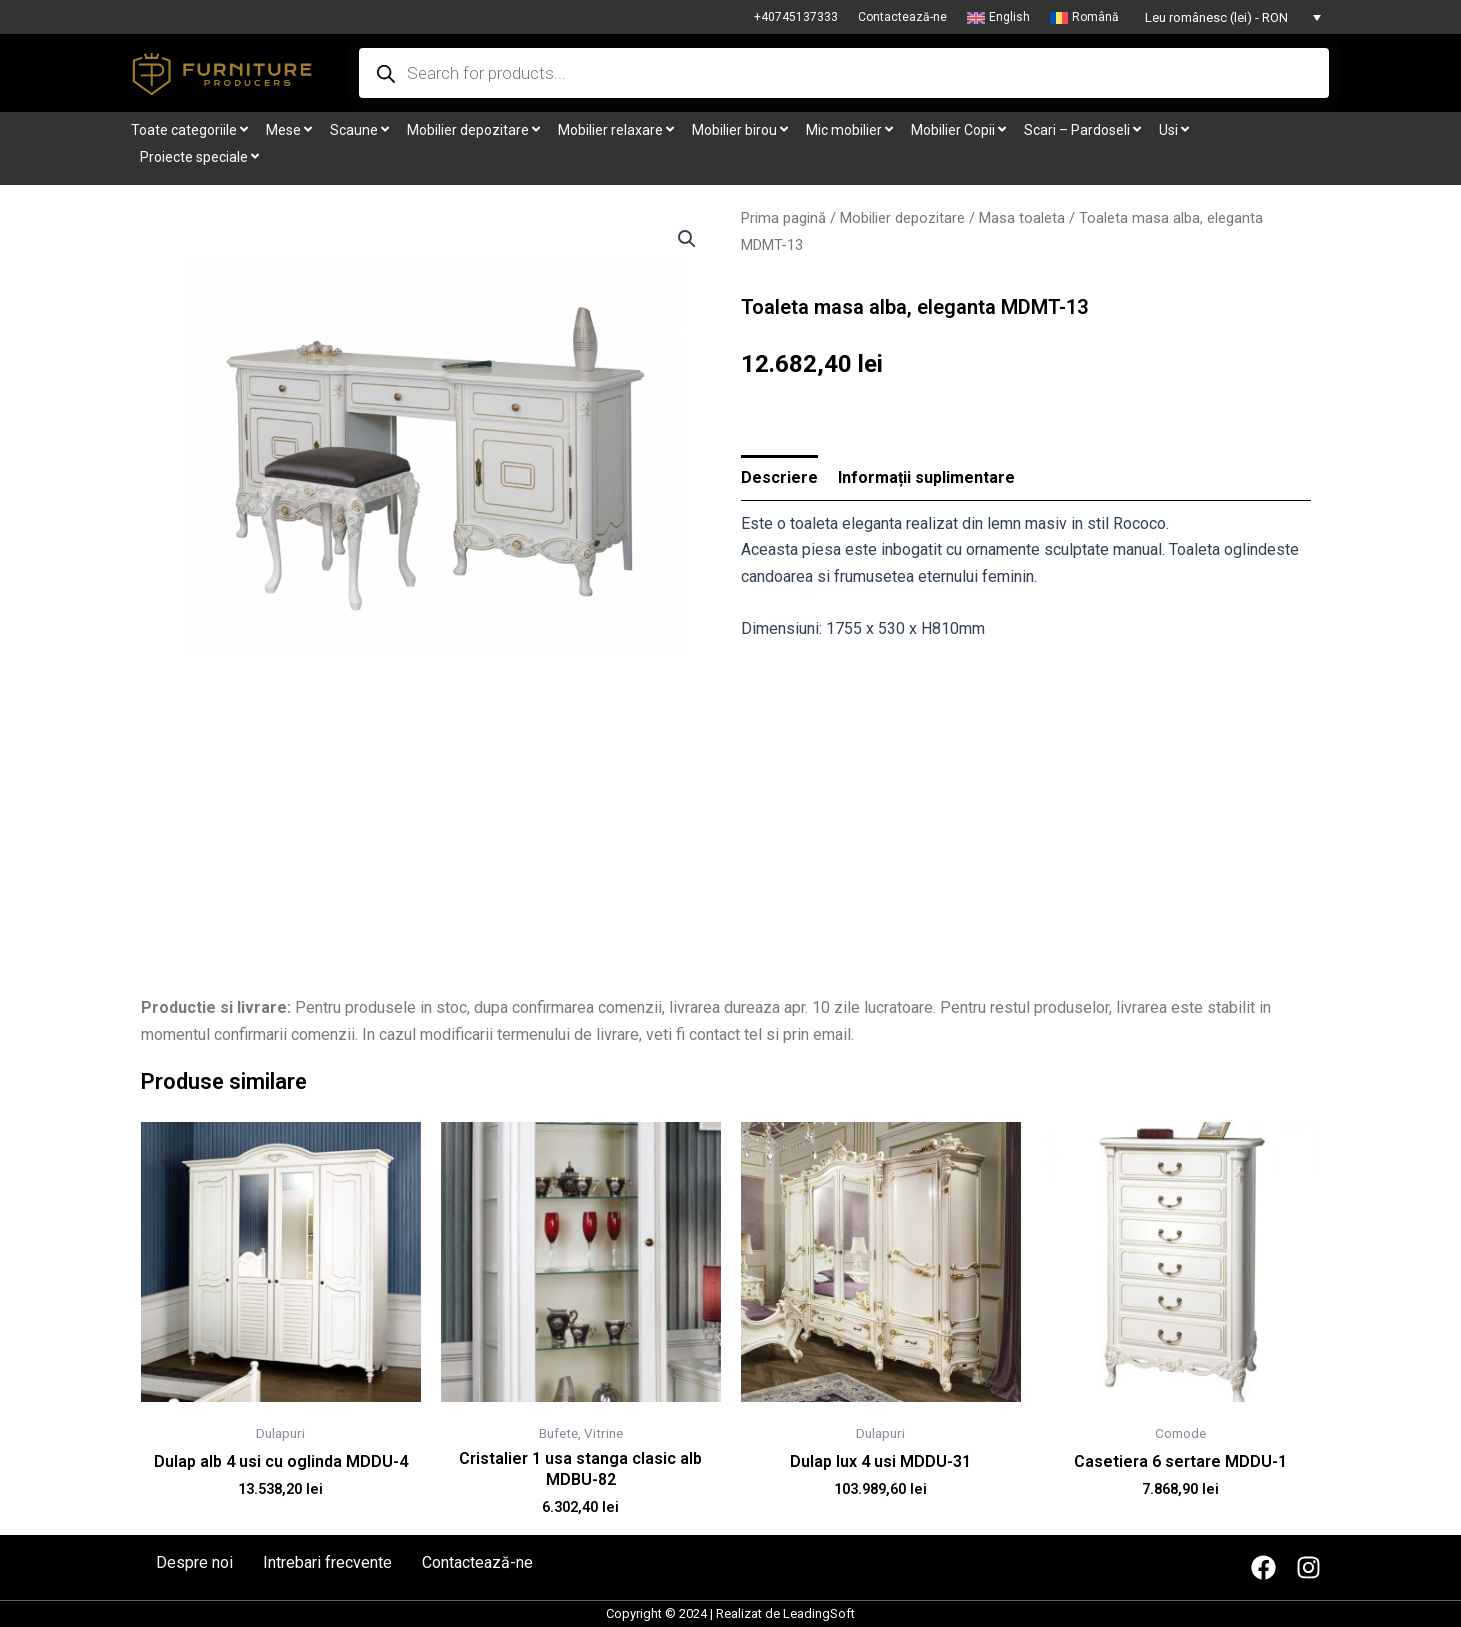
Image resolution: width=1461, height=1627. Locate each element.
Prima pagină (783, 218)
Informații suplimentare (926, 477)
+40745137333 (796, 17)
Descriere (779, 477)
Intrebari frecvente (327, 1563)
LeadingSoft (819, 1613)
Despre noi (194, 1563)
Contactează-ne (902, 17)
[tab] (779, 478)
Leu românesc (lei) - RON (1216, 17)
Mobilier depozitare (902, 218)
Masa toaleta (1022, 218)
